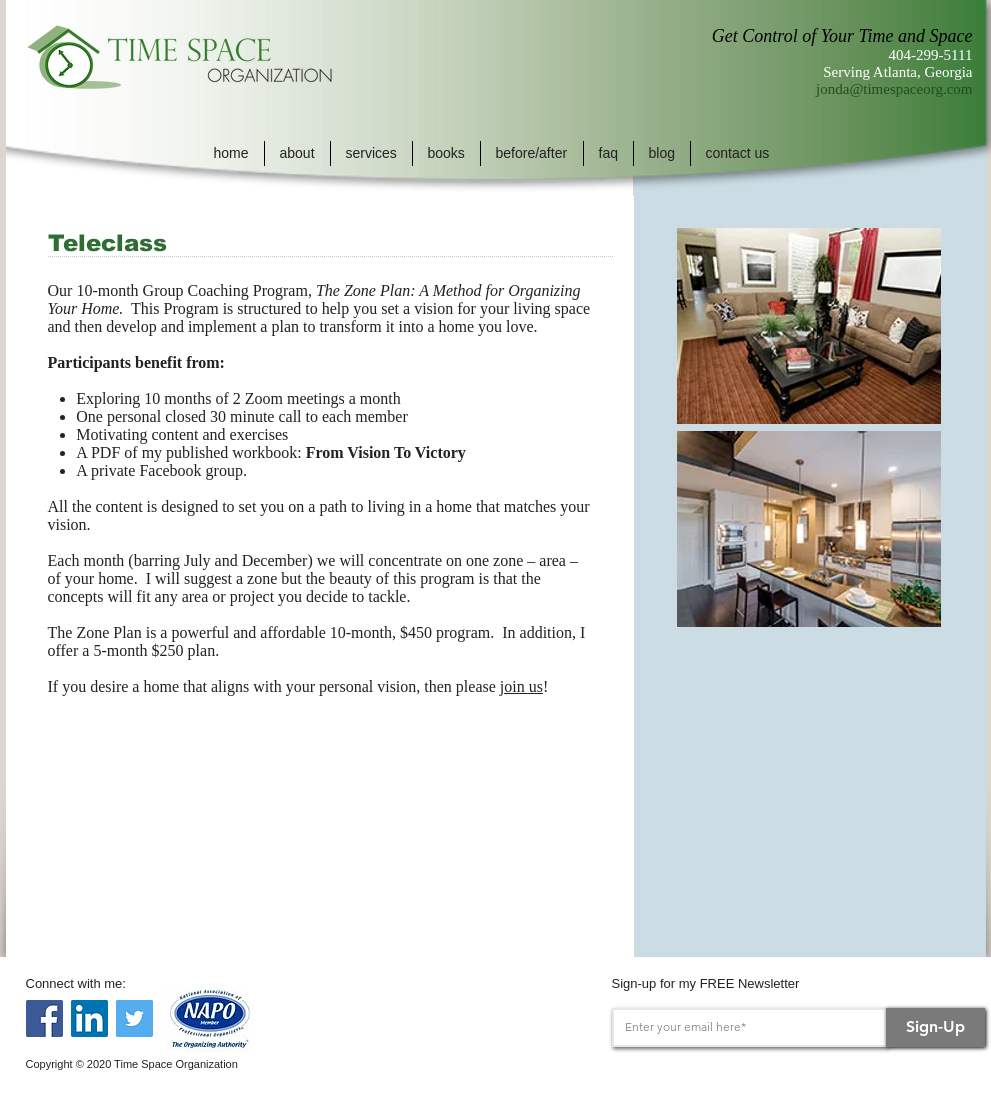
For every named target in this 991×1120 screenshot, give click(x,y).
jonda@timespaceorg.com (894, 89)
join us (521, 686)
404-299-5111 (931, 55)
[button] (297, 153)
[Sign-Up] (935, 1027)
